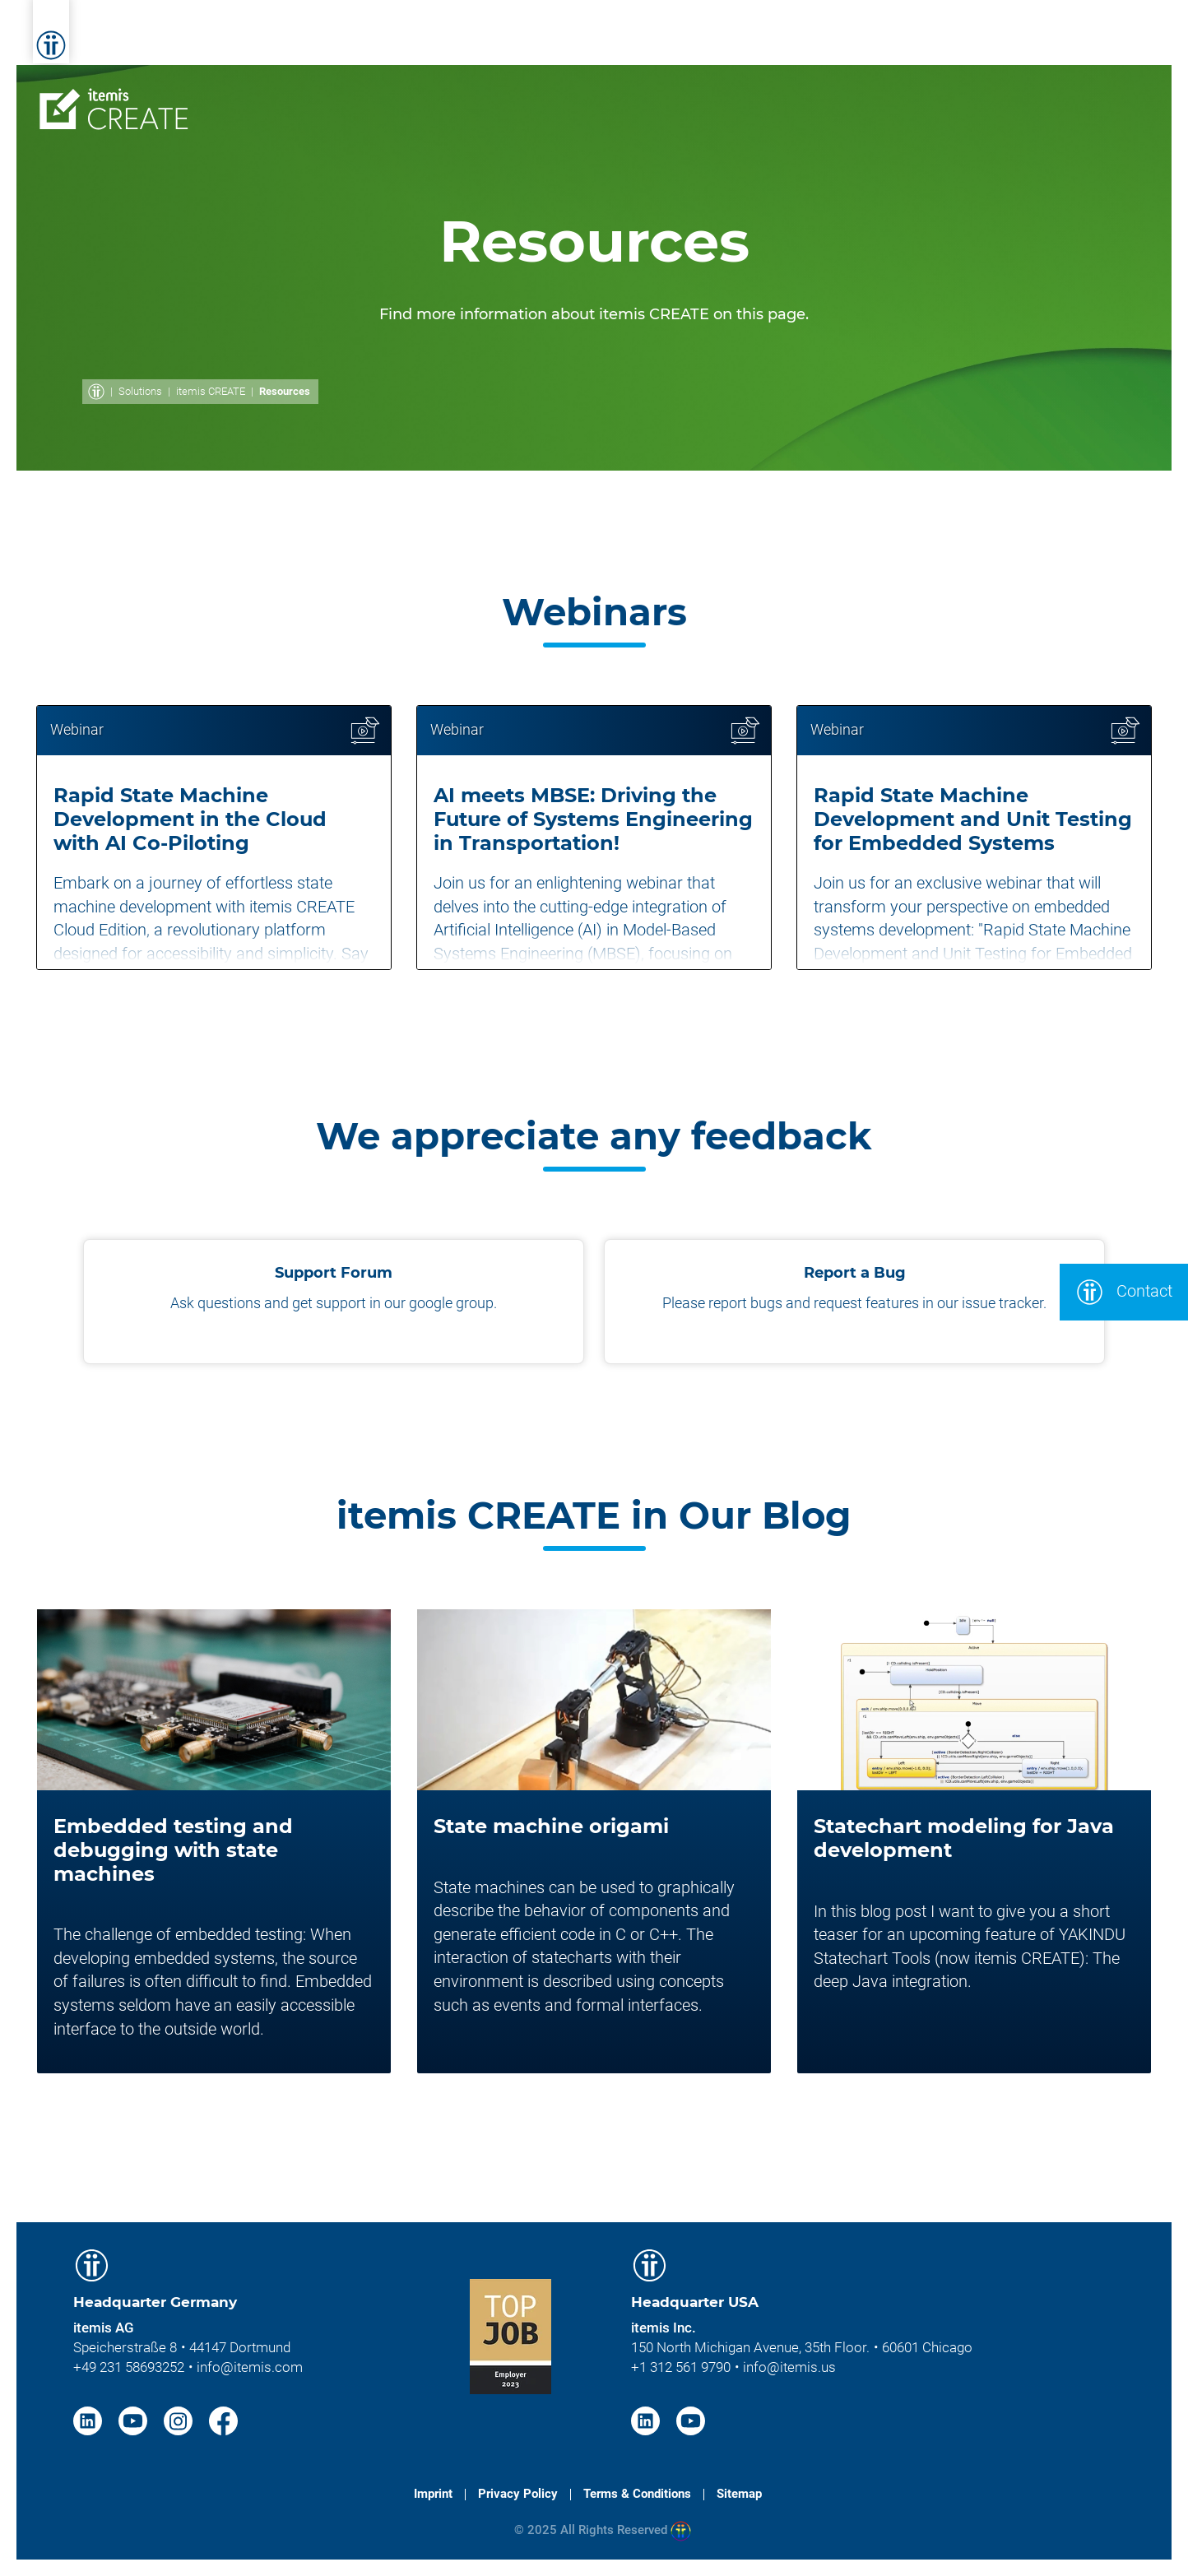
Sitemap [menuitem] (739, 2493)
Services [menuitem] (486, 38)
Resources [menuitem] (911, 88)
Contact (1123, 1292)
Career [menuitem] (973, 38)
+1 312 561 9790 (681, 2367)
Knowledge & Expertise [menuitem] (719, 38)
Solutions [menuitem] (575, 38)
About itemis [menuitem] (877, 38)
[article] (214, 837)
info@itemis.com (250, 2367)
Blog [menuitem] (1039, 38)
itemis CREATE (210, 391)
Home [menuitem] (409, 38)
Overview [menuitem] (325, 88)
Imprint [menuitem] (433, 2493)
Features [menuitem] (416, 88)
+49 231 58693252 (128, 2367)
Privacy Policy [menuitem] (518, 2493)
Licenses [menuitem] (644, 88)
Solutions (140, 391)
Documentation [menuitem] (530, 88)
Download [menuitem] (1093, 88)
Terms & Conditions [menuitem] (637, 2493)
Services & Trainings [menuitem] (774, 88)
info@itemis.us (789, 2367)
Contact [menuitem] (1002, 88)
